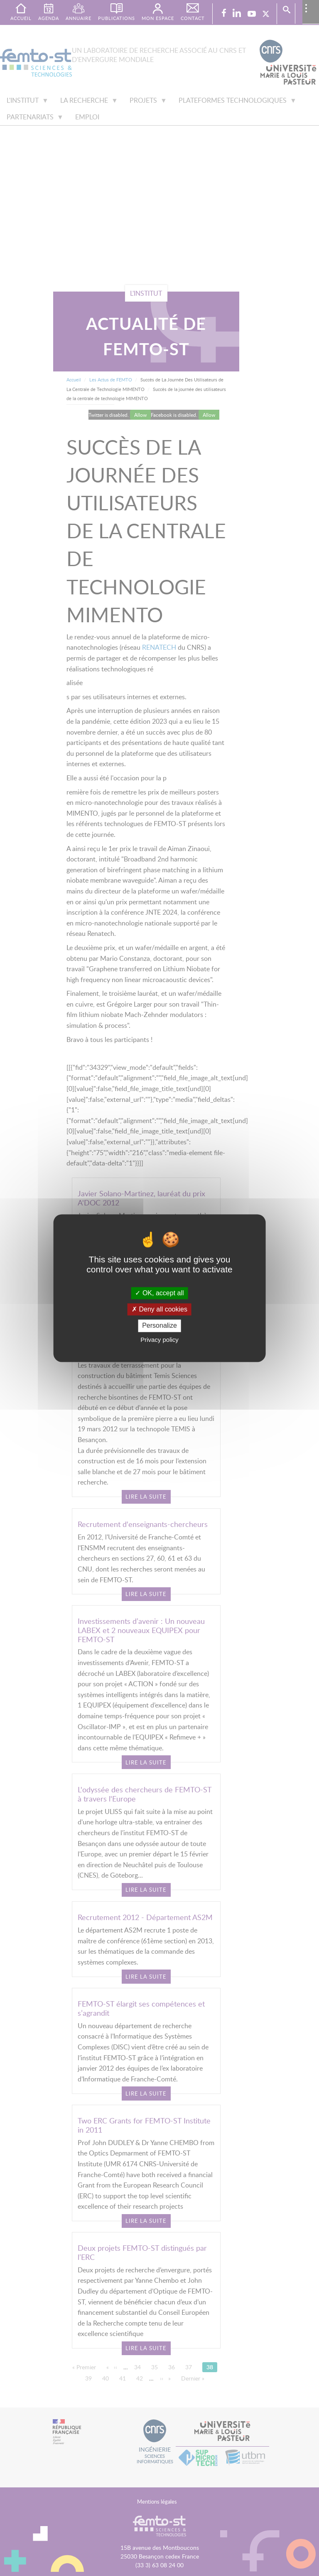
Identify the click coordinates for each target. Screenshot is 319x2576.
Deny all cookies (159, 1309)
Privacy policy (159, 1339)
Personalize (159, 1325)
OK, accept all (159, 1293)
